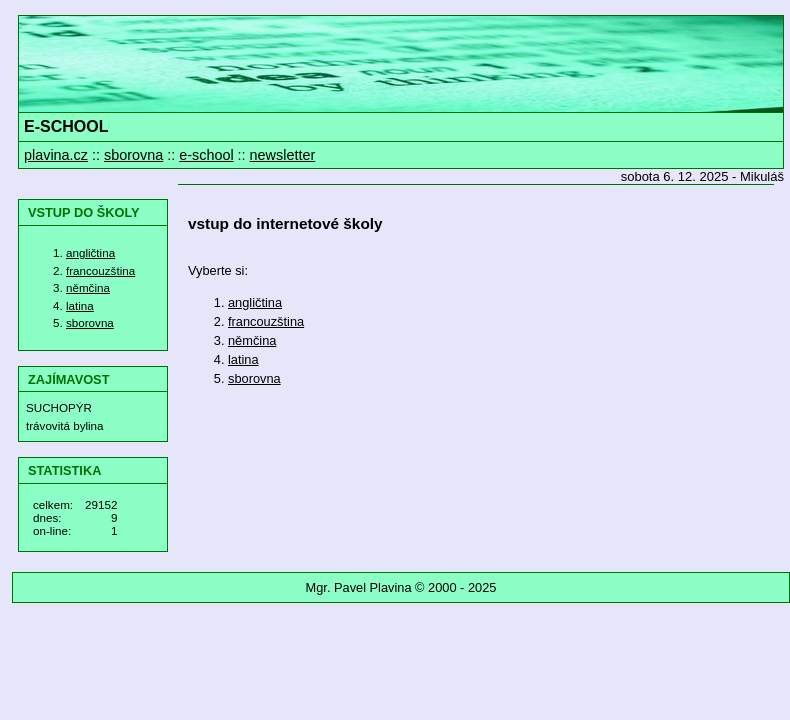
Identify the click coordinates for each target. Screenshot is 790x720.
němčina (88, 287)
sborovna (133, 155)
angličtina (90, 252)
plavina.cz (56, 155)
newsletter (283, 155)
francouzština (100, 270)
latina (80, 305)
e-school (206, 155)
